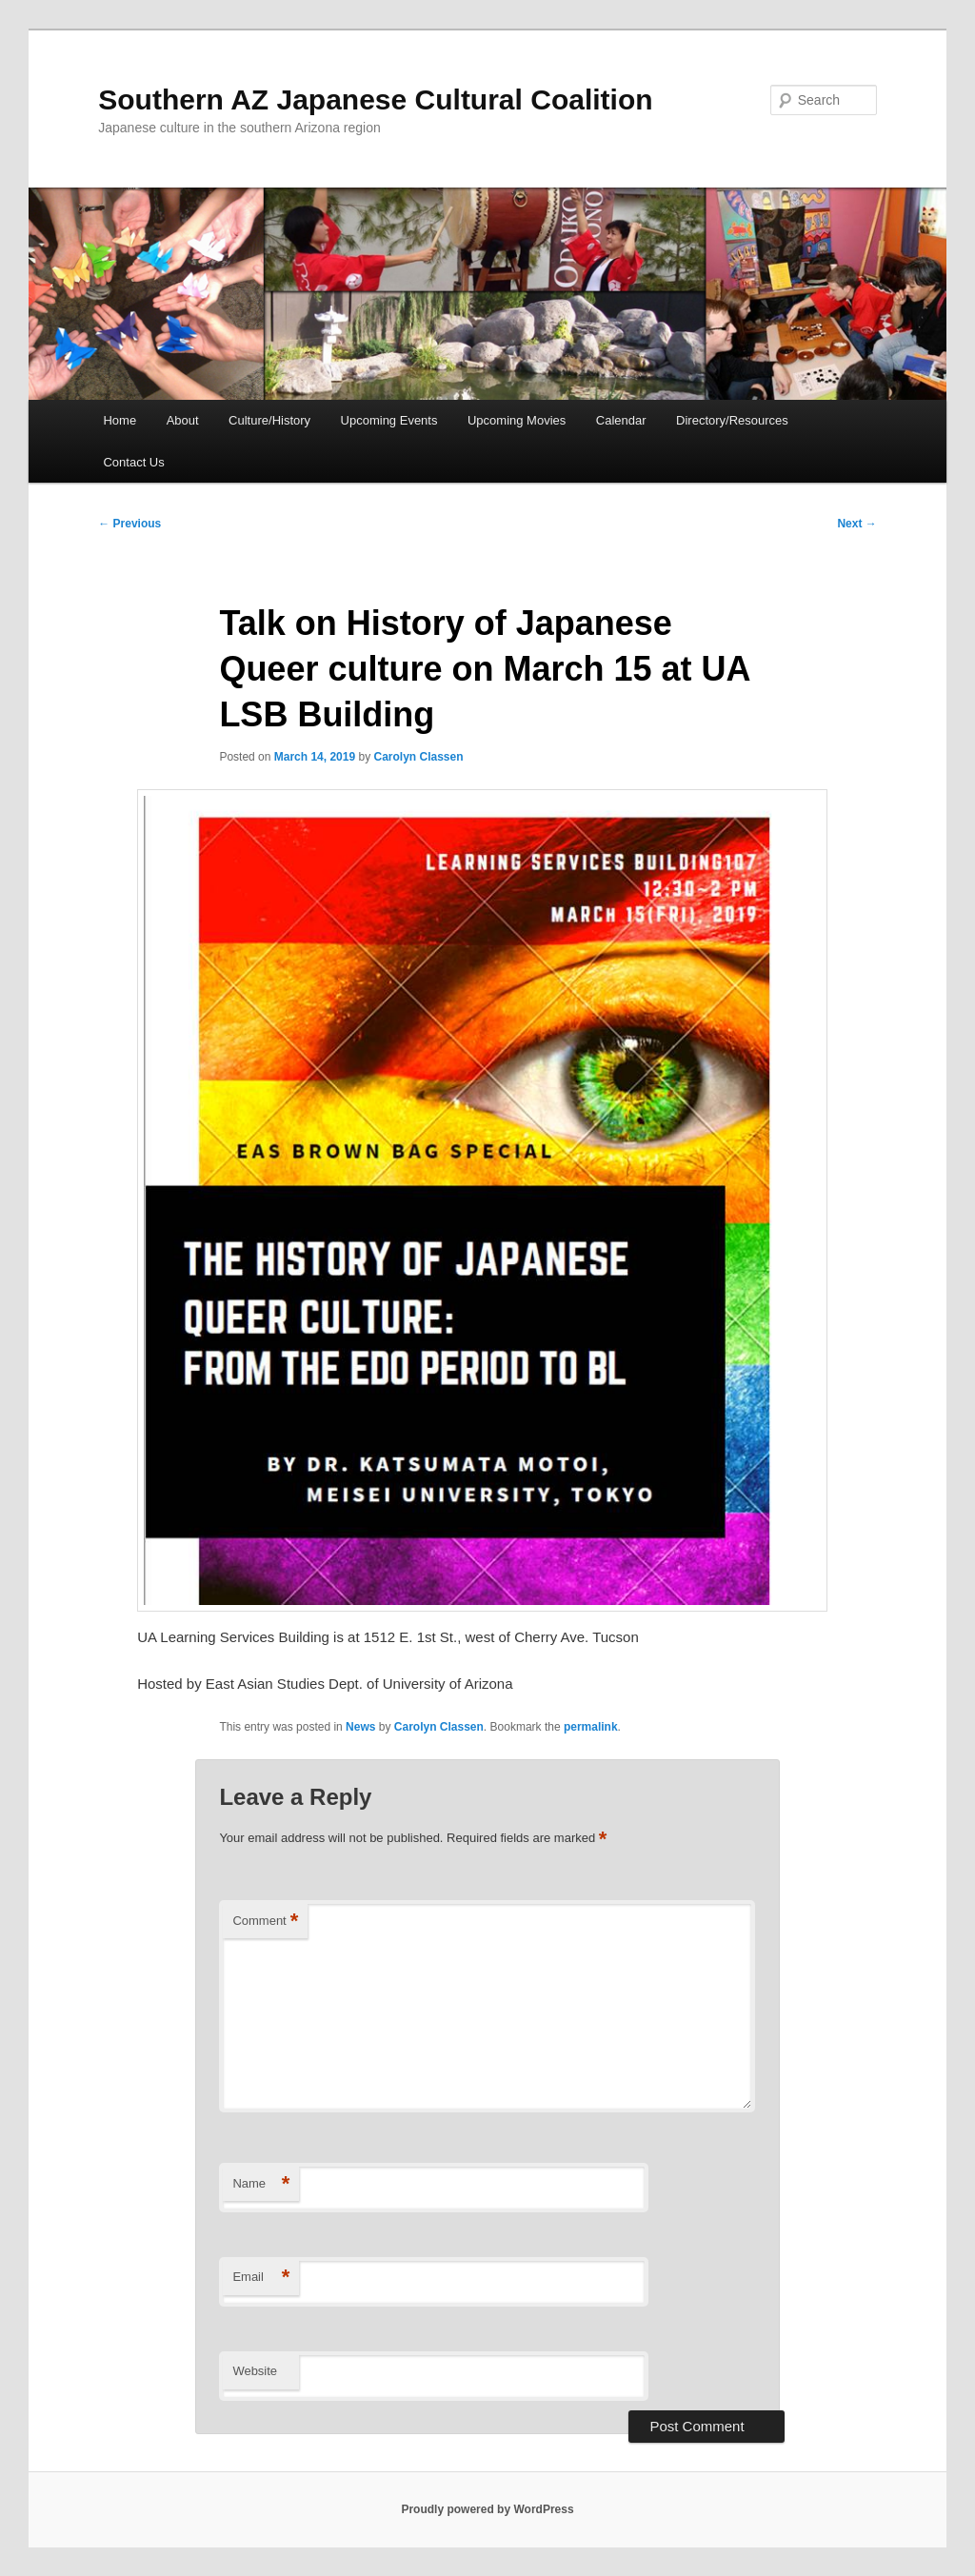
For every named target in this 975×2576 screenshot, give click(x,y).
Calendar (621, 420)
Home (119, 420)
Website (254, 2371)
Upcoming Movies (517, 420)
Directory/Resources (732, 420)
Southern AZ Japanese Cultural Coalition (375, 99)
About (183, 420)
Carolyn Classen (419, 756)
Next (856, 523)
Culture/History (269, 420)
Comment (265, 1921)
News (360, 1727)
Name (260, 2184)
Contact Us (133, 462)
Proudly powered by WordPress (487, 2509)
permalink (591, 1727)
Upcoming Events (389, 420)
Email (260, 2277)
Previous (129, 523)
